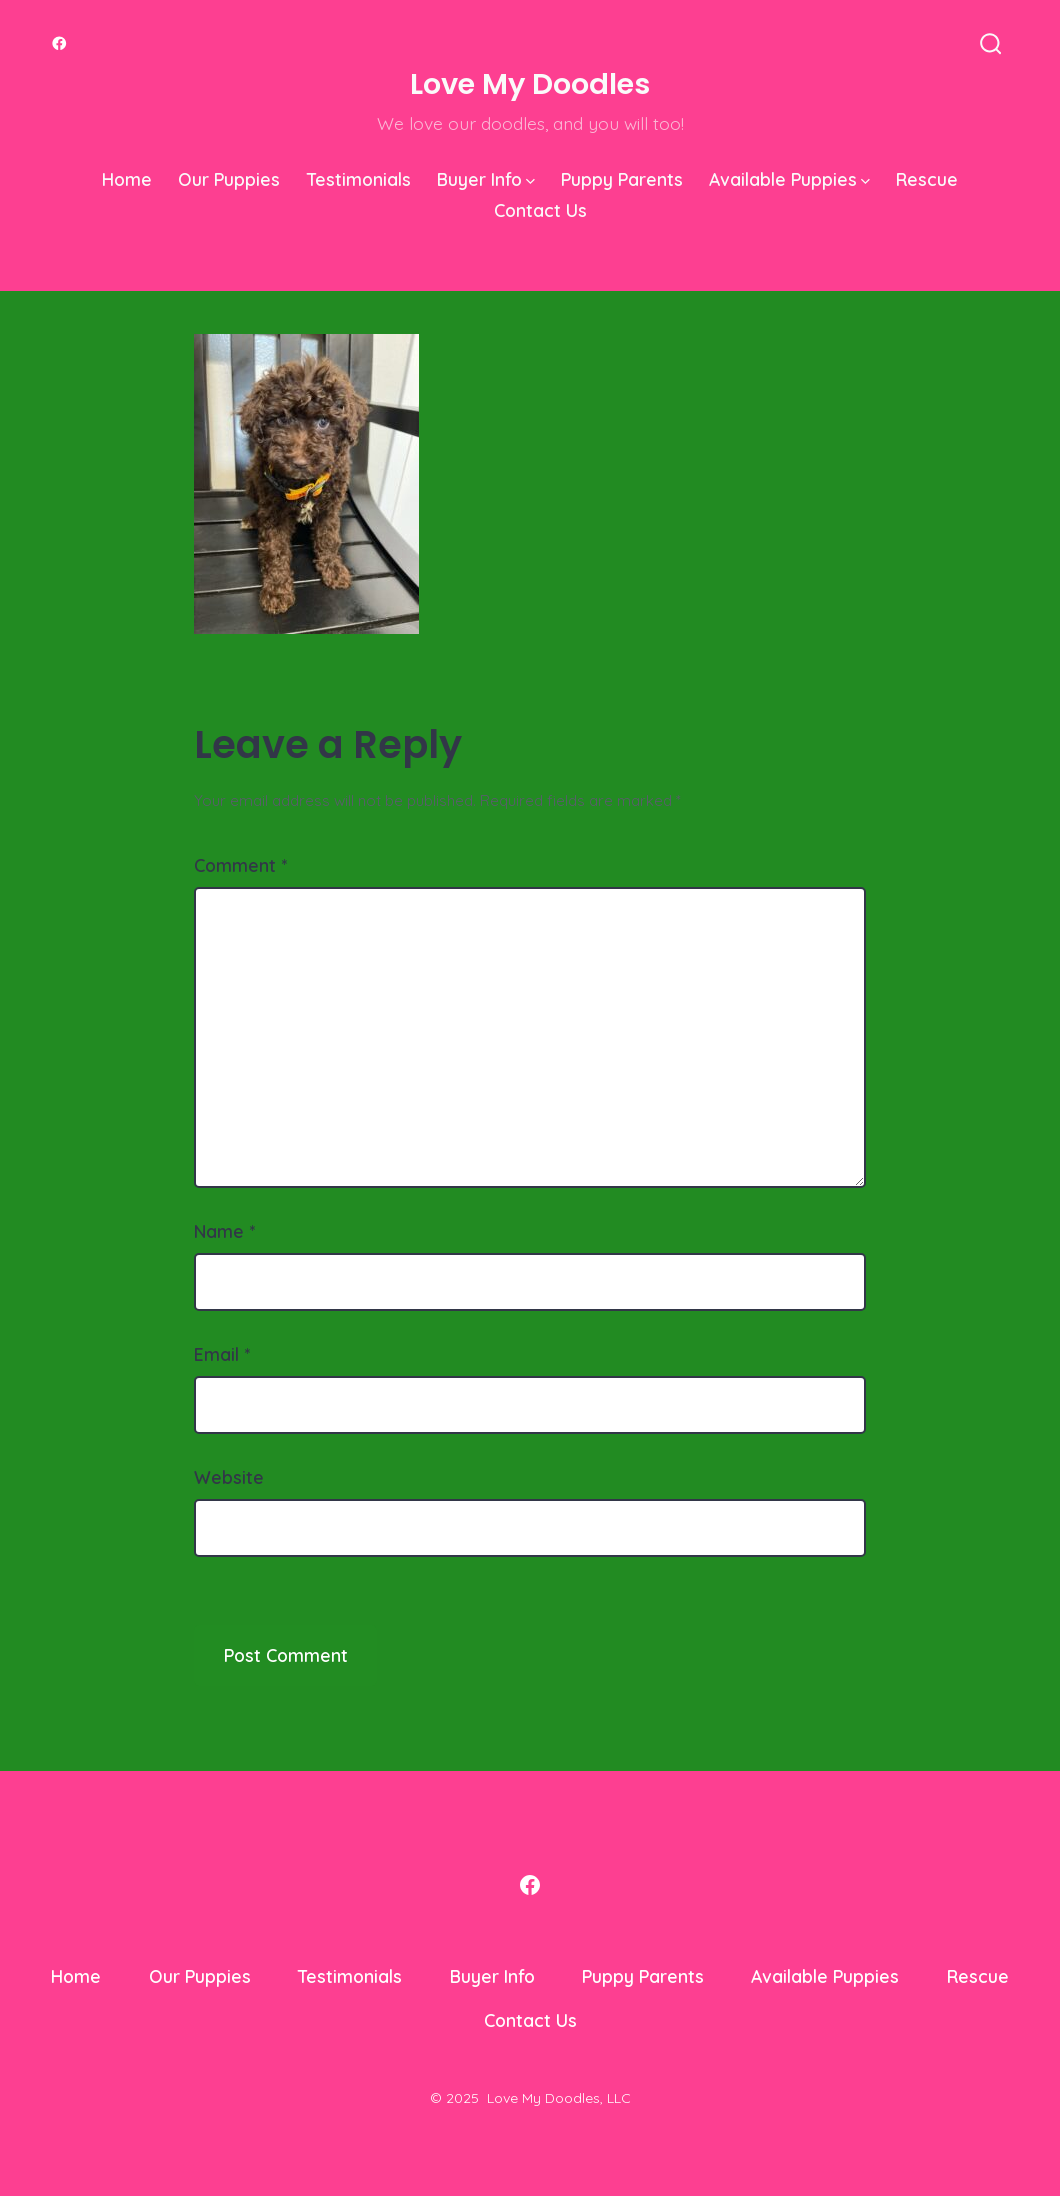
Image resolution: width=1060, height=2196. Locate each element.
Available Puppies (789, 179)
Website (229, 1477)
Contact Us (540, 210)
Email (222, 1354)
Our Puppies (229, 179)
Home (127, 179)
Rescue (927, 179)
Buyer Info (486, 179)
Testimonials (359, 179)
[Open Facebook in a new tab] (59, 43)
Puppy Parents (622, 179)
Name (224, 1231)
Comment (240, 865)
